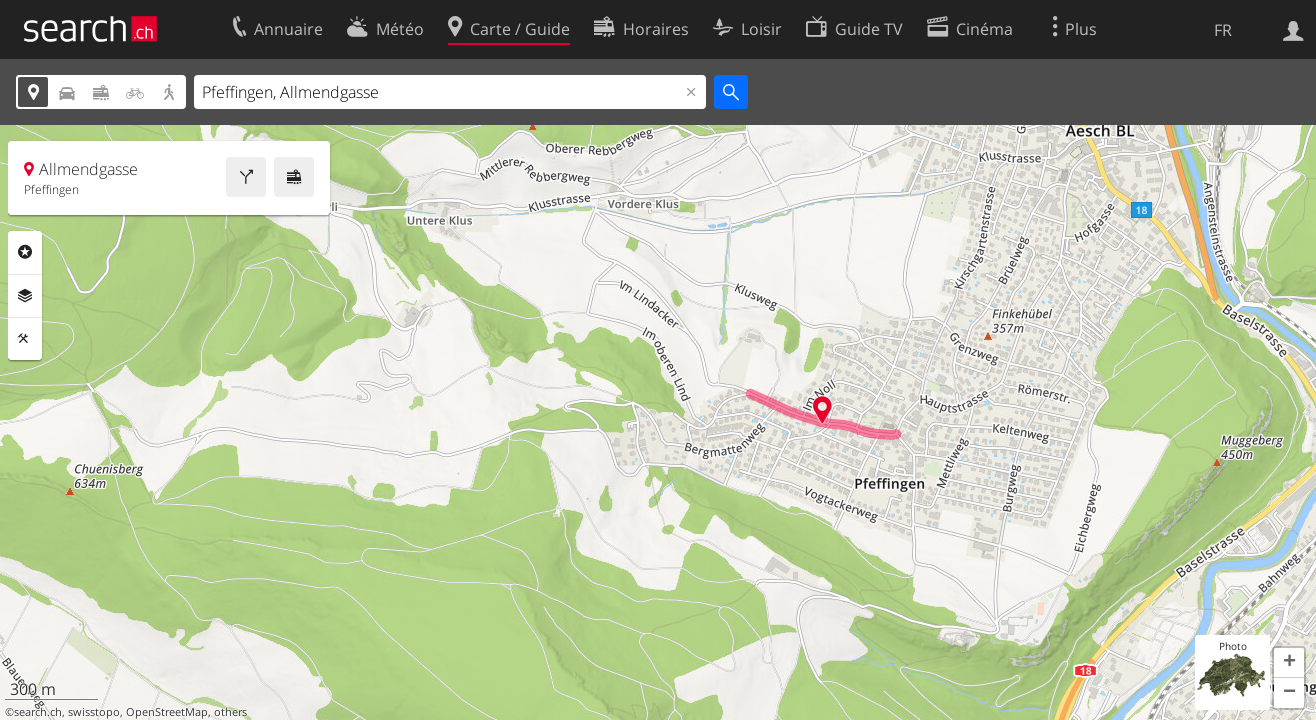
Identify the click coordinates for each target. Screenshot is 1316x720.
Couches (25, 296)
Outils (25, 339)
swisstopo (94, 712)
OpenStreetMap (167, 712)
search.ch (38, 712)
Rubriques (25, 252)
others (230, 712)
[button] (1289, 663)
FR (1223, 30)
